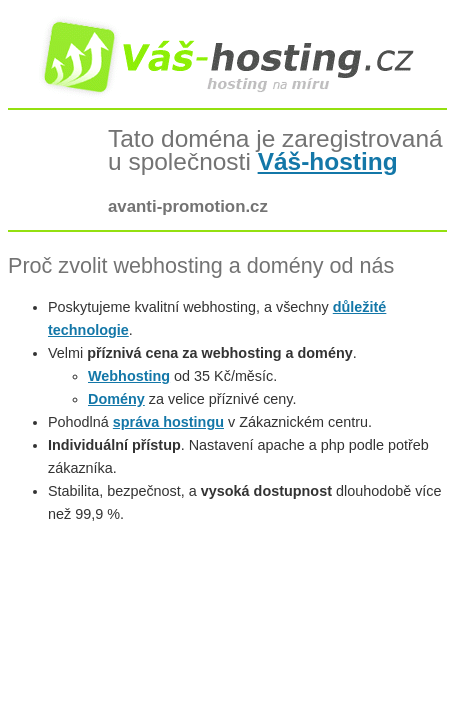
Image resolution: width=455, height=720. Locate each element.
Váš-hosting (328, 161)
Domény (116, 399)
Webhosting (129, 376)
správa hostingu (168, 422)
